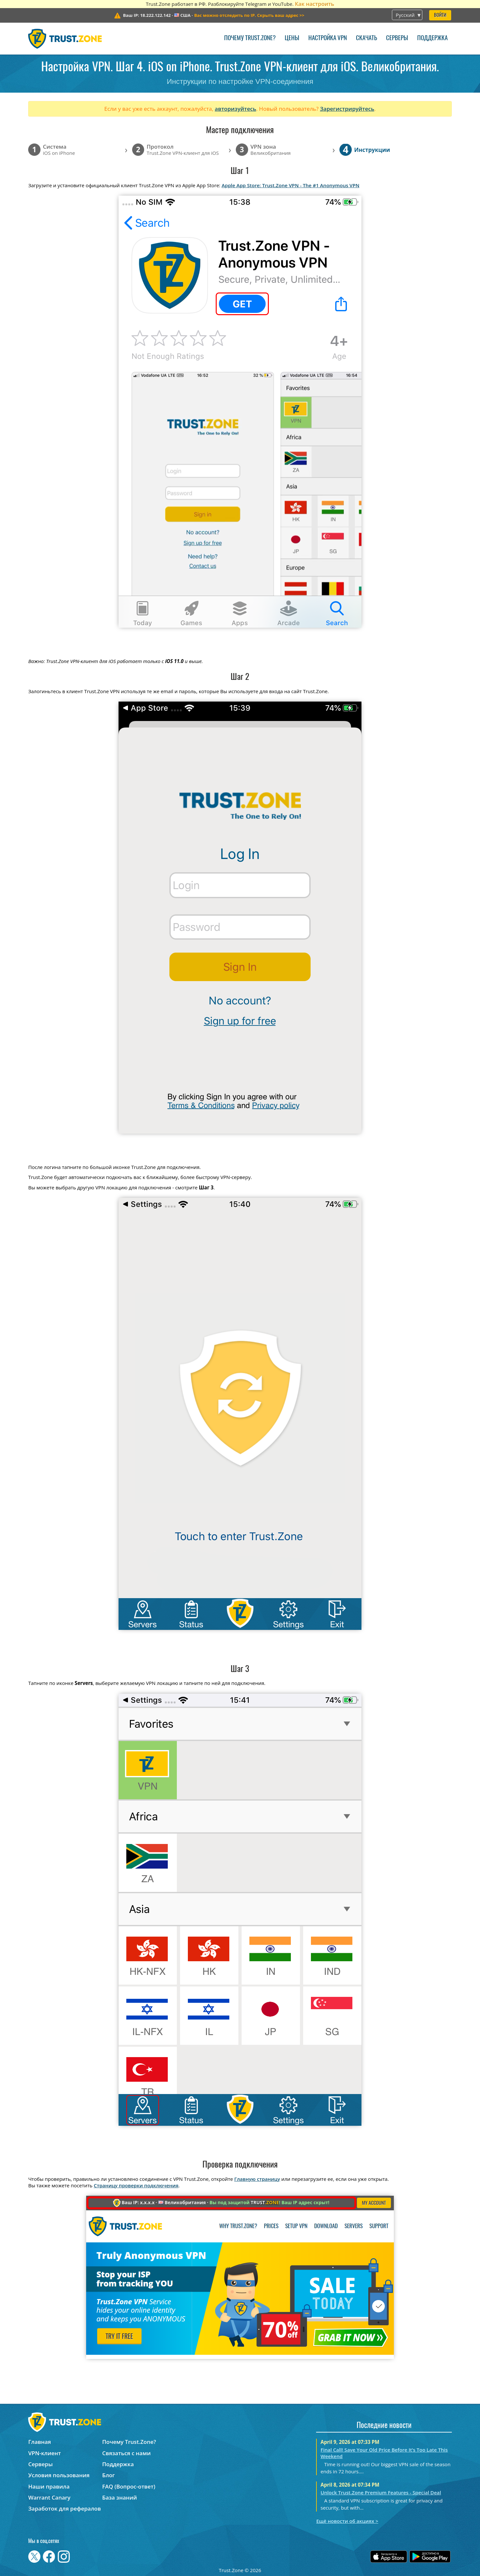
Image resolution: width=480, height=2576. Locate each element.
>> (249, 15)
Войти (440, 15)
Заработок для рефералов (64, 2508)
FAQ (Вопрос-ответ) (128, 2486)
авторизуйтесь (235, 108)
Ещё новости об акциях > (347, 2521)
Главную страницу (257, 2179)
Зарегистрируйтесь (347, 108)
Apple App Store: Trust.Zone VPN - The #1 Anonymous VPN (290, 185)
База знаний (119, 2497)
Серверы (397, 38)
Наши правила (49, 2486)
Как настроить (314, 3)
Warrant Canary (49, 2497)
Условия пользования (58, 2475)
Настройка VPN (327, 38)
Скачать (366, 38)
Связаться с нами (126, 2453)
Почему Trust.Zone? (250, 38)
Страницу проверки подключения (136, 2185)
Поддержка (432, 38)
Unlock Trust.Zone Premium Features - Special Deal (381, 2492)
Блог (108, 2475)
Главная (39, 2441)
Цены (292, 38)
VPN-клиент (44, 2453)
